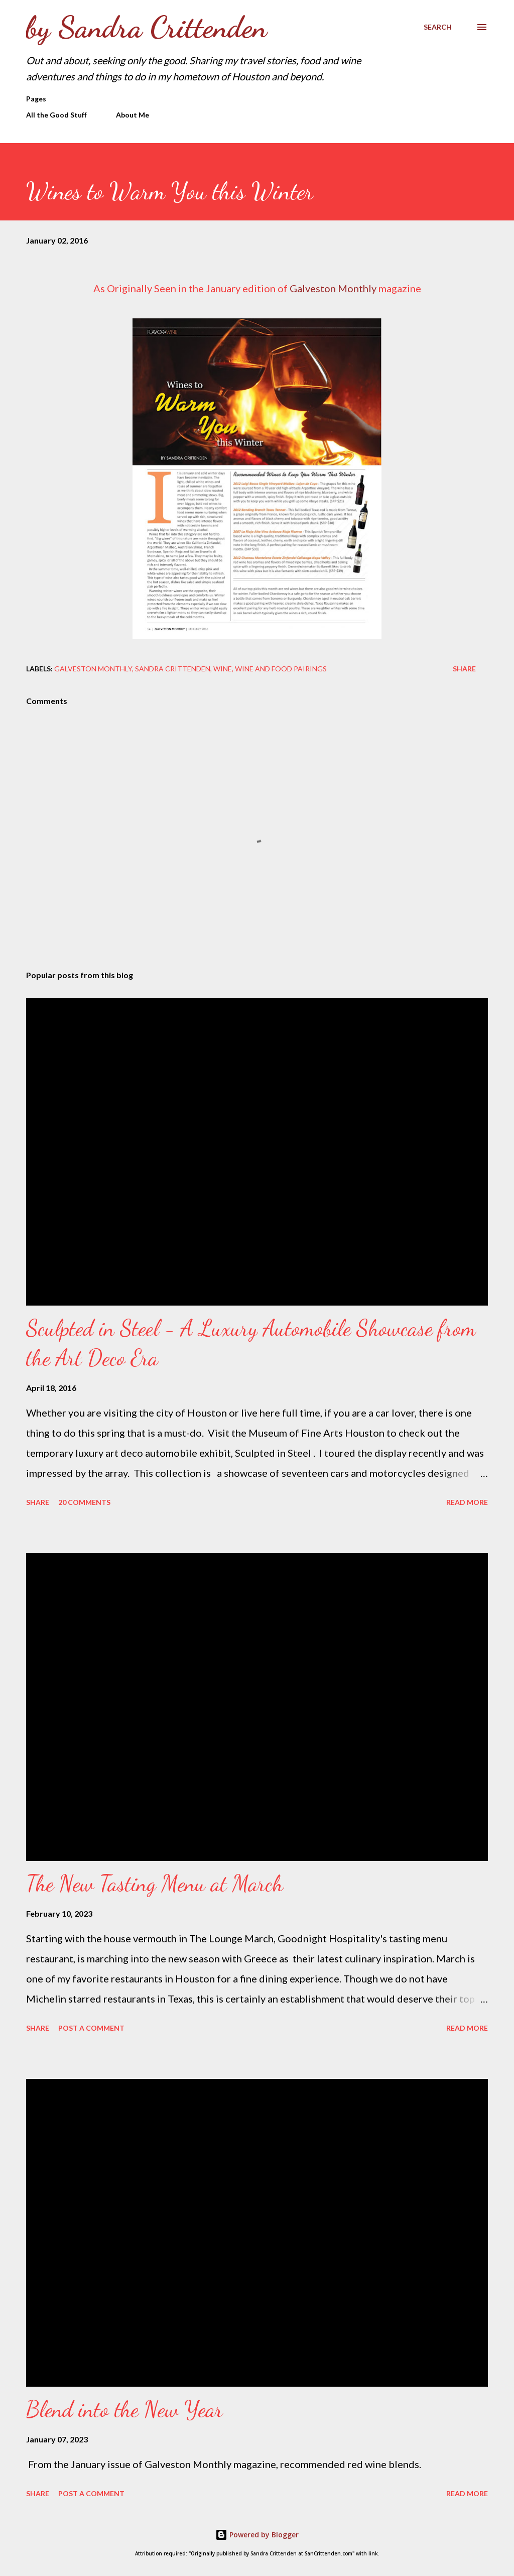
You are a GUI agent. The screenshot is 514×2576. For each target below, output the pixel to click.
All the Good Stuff (56, 114)
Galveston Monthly (333, 288)
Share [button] (464, 668)
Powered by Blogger (257, 2534)
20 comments (84, 1502)
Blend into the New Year (124, 2409)
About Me (132, 114)
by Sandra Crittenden (146, 27)
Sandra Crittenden (172, 668)
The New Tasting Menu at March (154, 1883)
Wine (222, 668)
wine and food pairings (281, 668)
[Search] (438, 27)
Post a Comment (91, 2028)
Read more (467, 1502)
